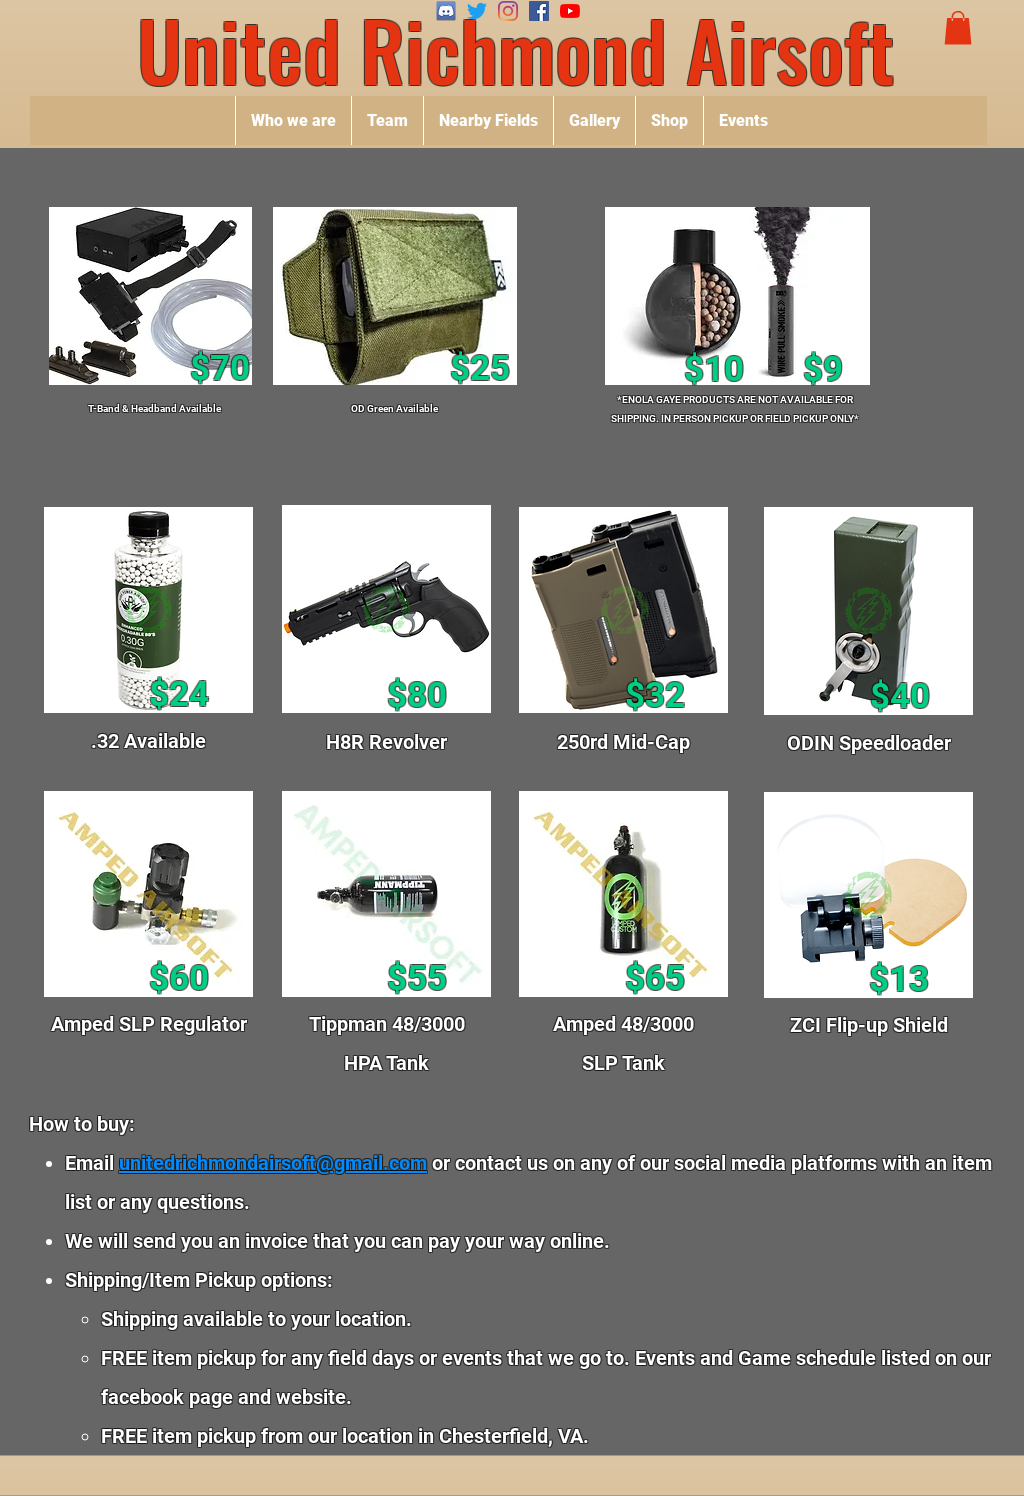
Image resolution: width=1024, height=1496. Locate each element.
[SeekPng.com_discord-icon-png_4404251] (446, 11)
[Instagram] (508, 11)
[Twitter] (477, 11)
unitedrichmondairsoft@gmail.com (273, 1163)
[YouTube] (570, 11)
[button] (958, 27)
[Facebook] (539, 11)
